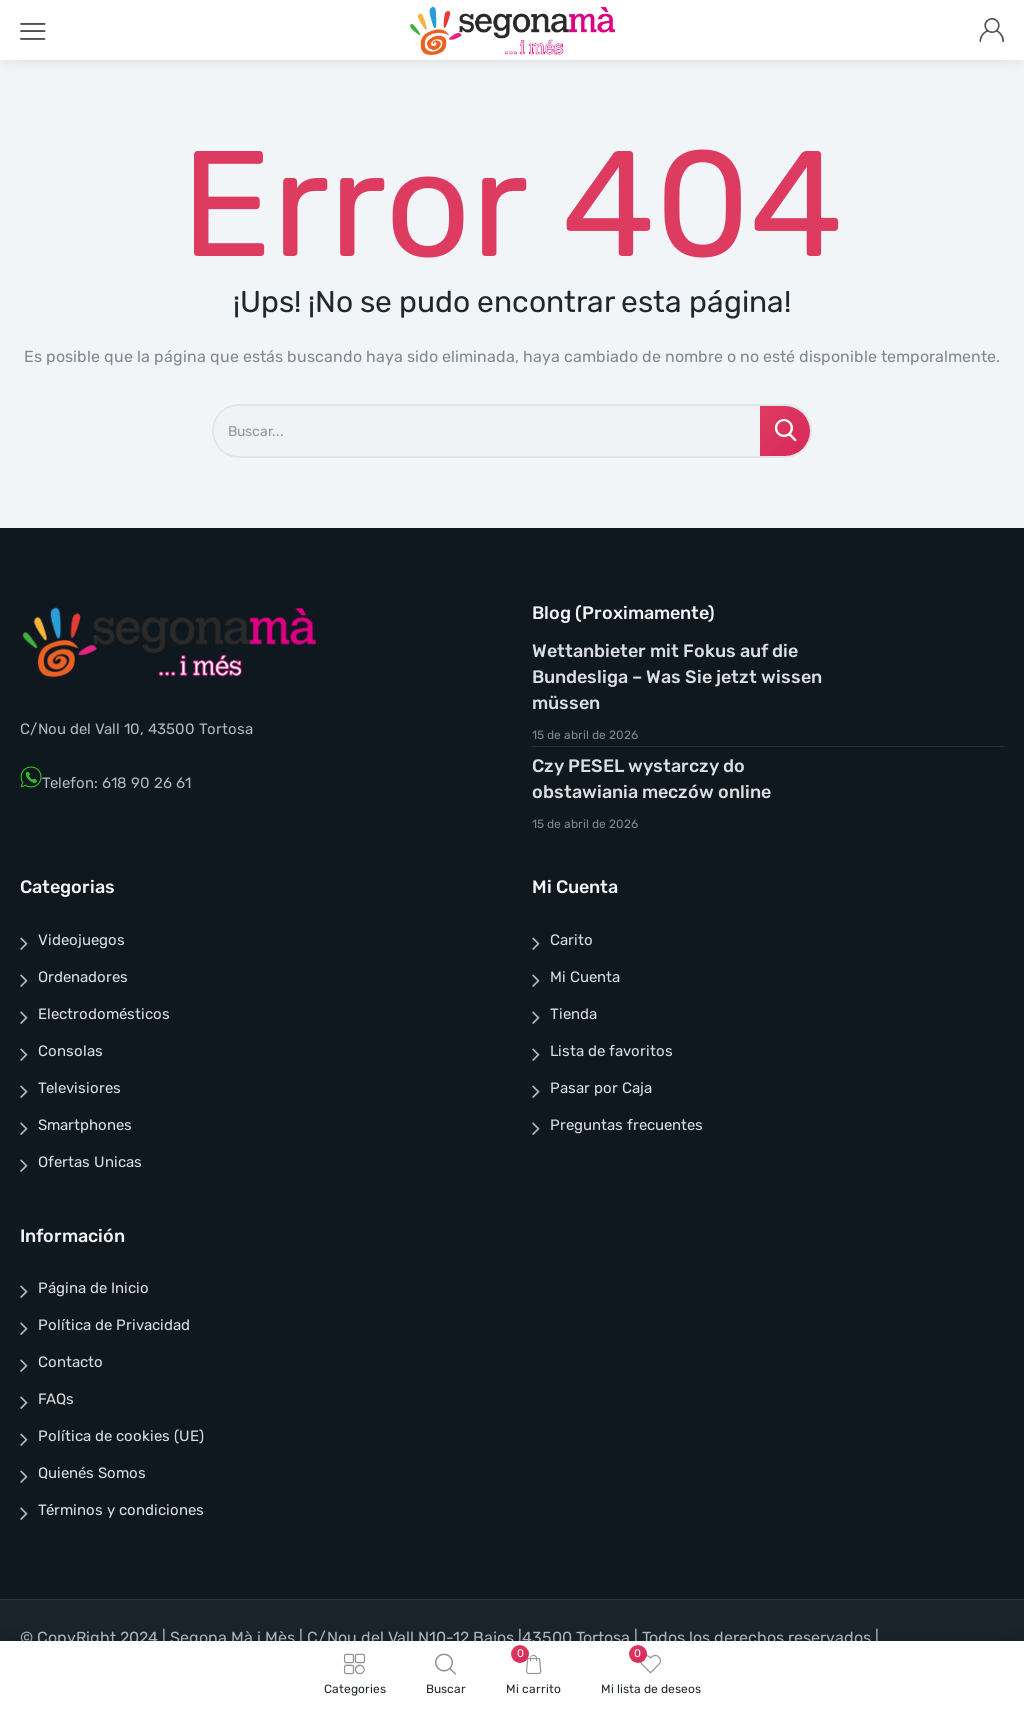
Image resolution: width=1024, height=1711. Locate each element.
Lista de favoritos (611, 1051)
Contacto (70, 1362)
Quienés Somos (92, 1473)
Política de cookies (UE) (121, 1436)
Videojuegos (81, 940)
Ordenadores (83, 977)
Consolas (70, 1051)
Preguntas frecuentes (626, 1125)
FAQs (56, 1399)
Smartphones (85, 1125)
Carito (571, 940)
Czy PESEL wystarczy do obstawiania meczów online (651, 779)
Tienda (573, 1014)
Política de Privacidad (114, 1325)
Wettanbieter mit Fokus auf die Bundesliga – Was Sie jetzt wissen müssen (677, 677)
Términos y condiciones (121, 1510)
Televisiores (79, 1088)
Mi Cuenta (585, 977)
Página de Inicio (93, 1288)
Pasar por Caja (601, 1088)
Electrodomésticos (104, 1014)
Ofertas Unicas (90, 1162)
